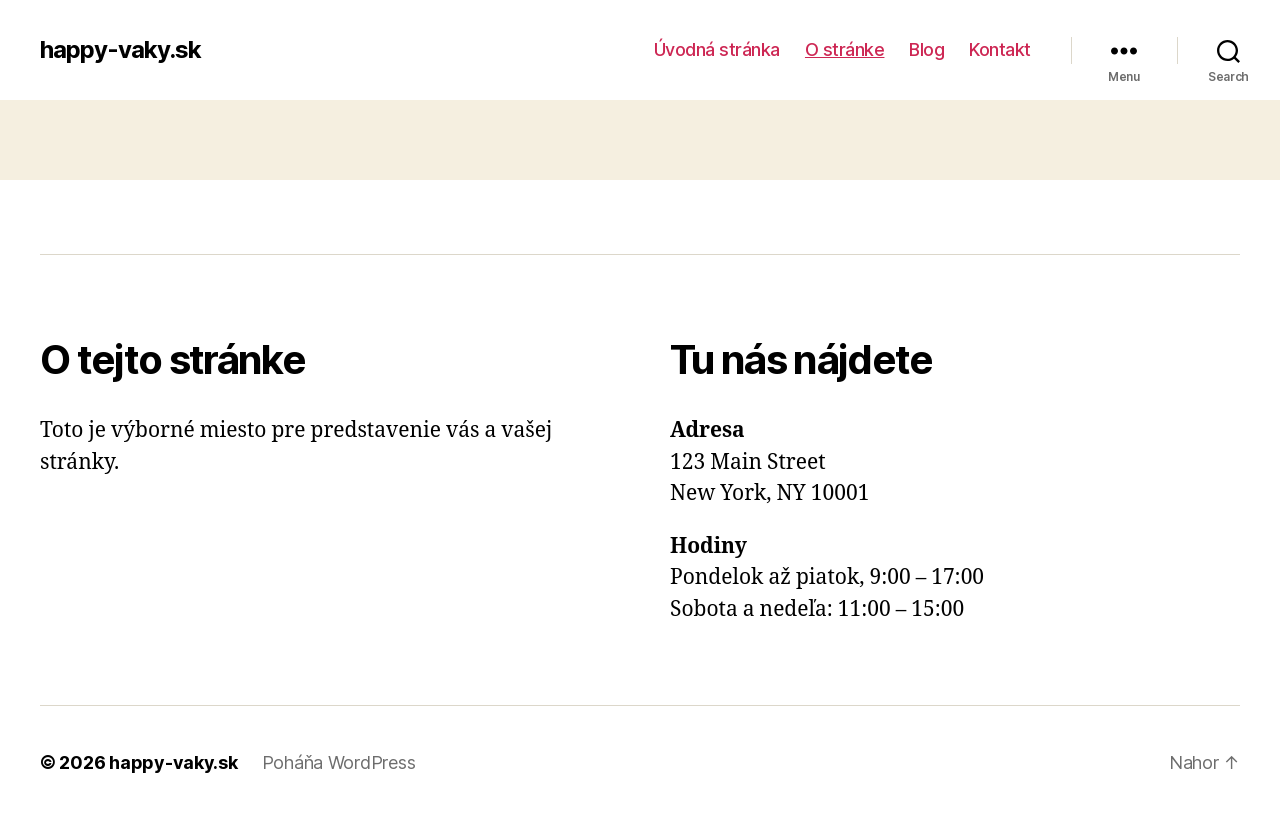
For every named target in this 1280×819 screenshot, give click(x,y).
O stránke (845, 49)
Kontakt (1000, 49)
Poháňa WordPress (339, 762)
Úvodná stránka (717, 49)
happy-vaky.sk (120, 50)
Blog (926, 49)
